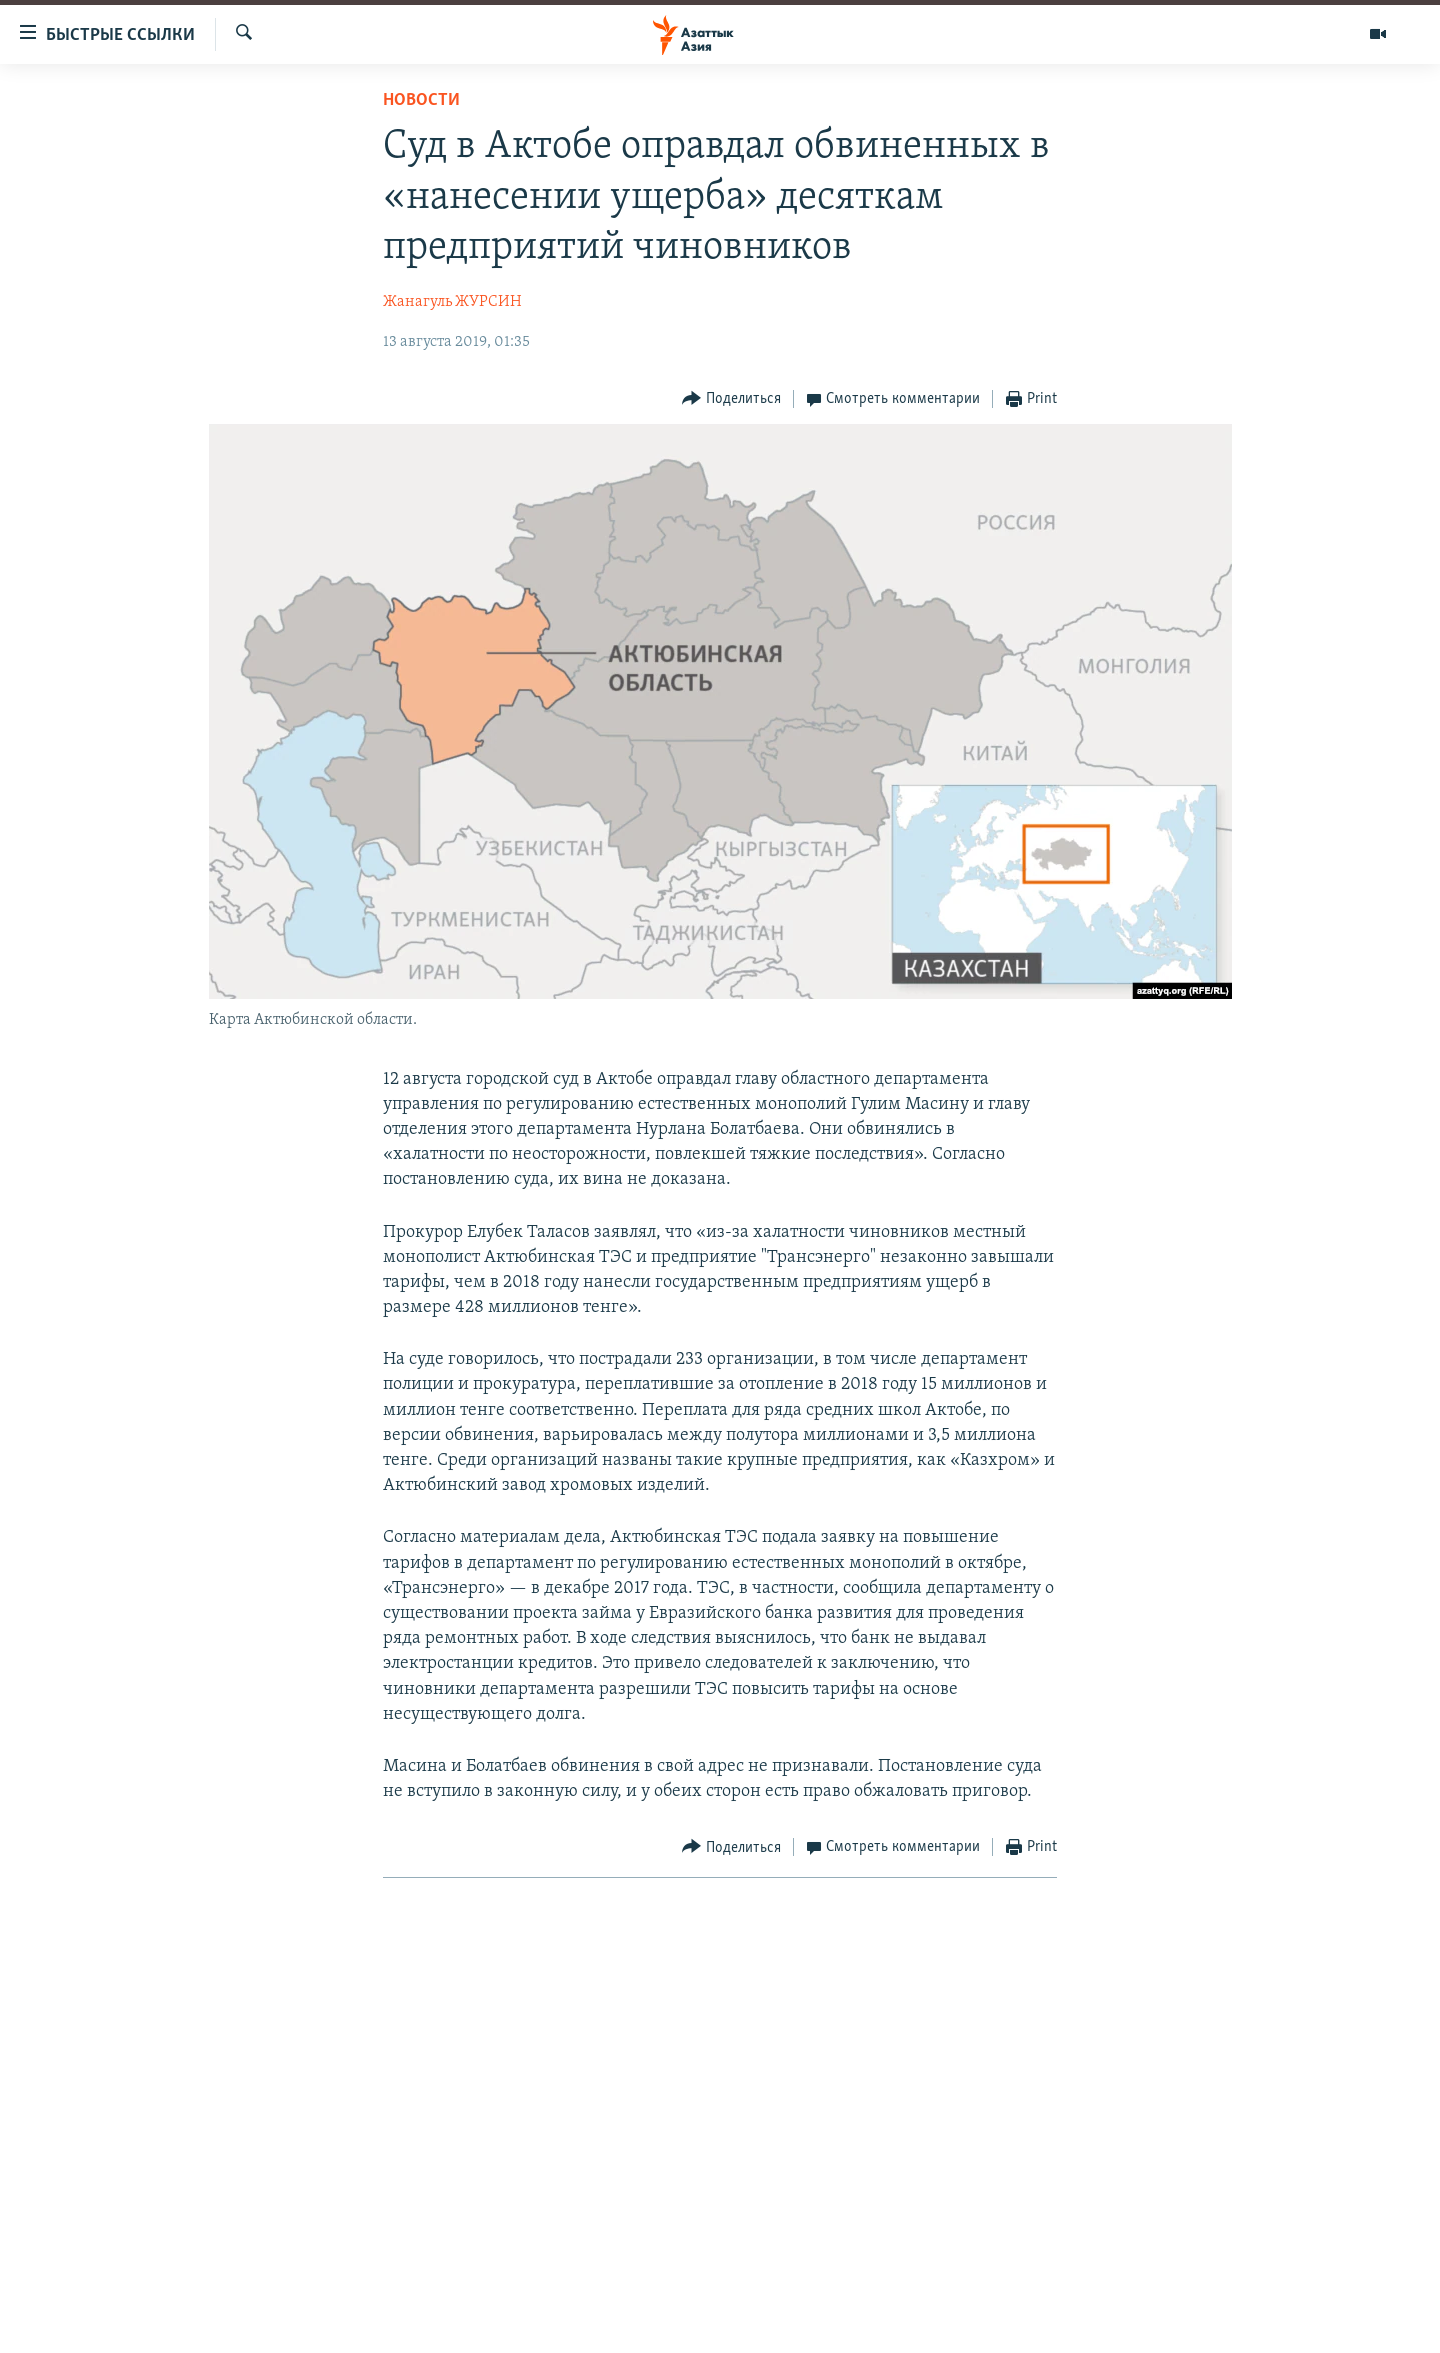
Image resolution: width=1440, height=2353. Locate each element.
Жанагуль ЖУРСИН (452, 302)
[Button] (731, 399)
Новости (421, 100)
